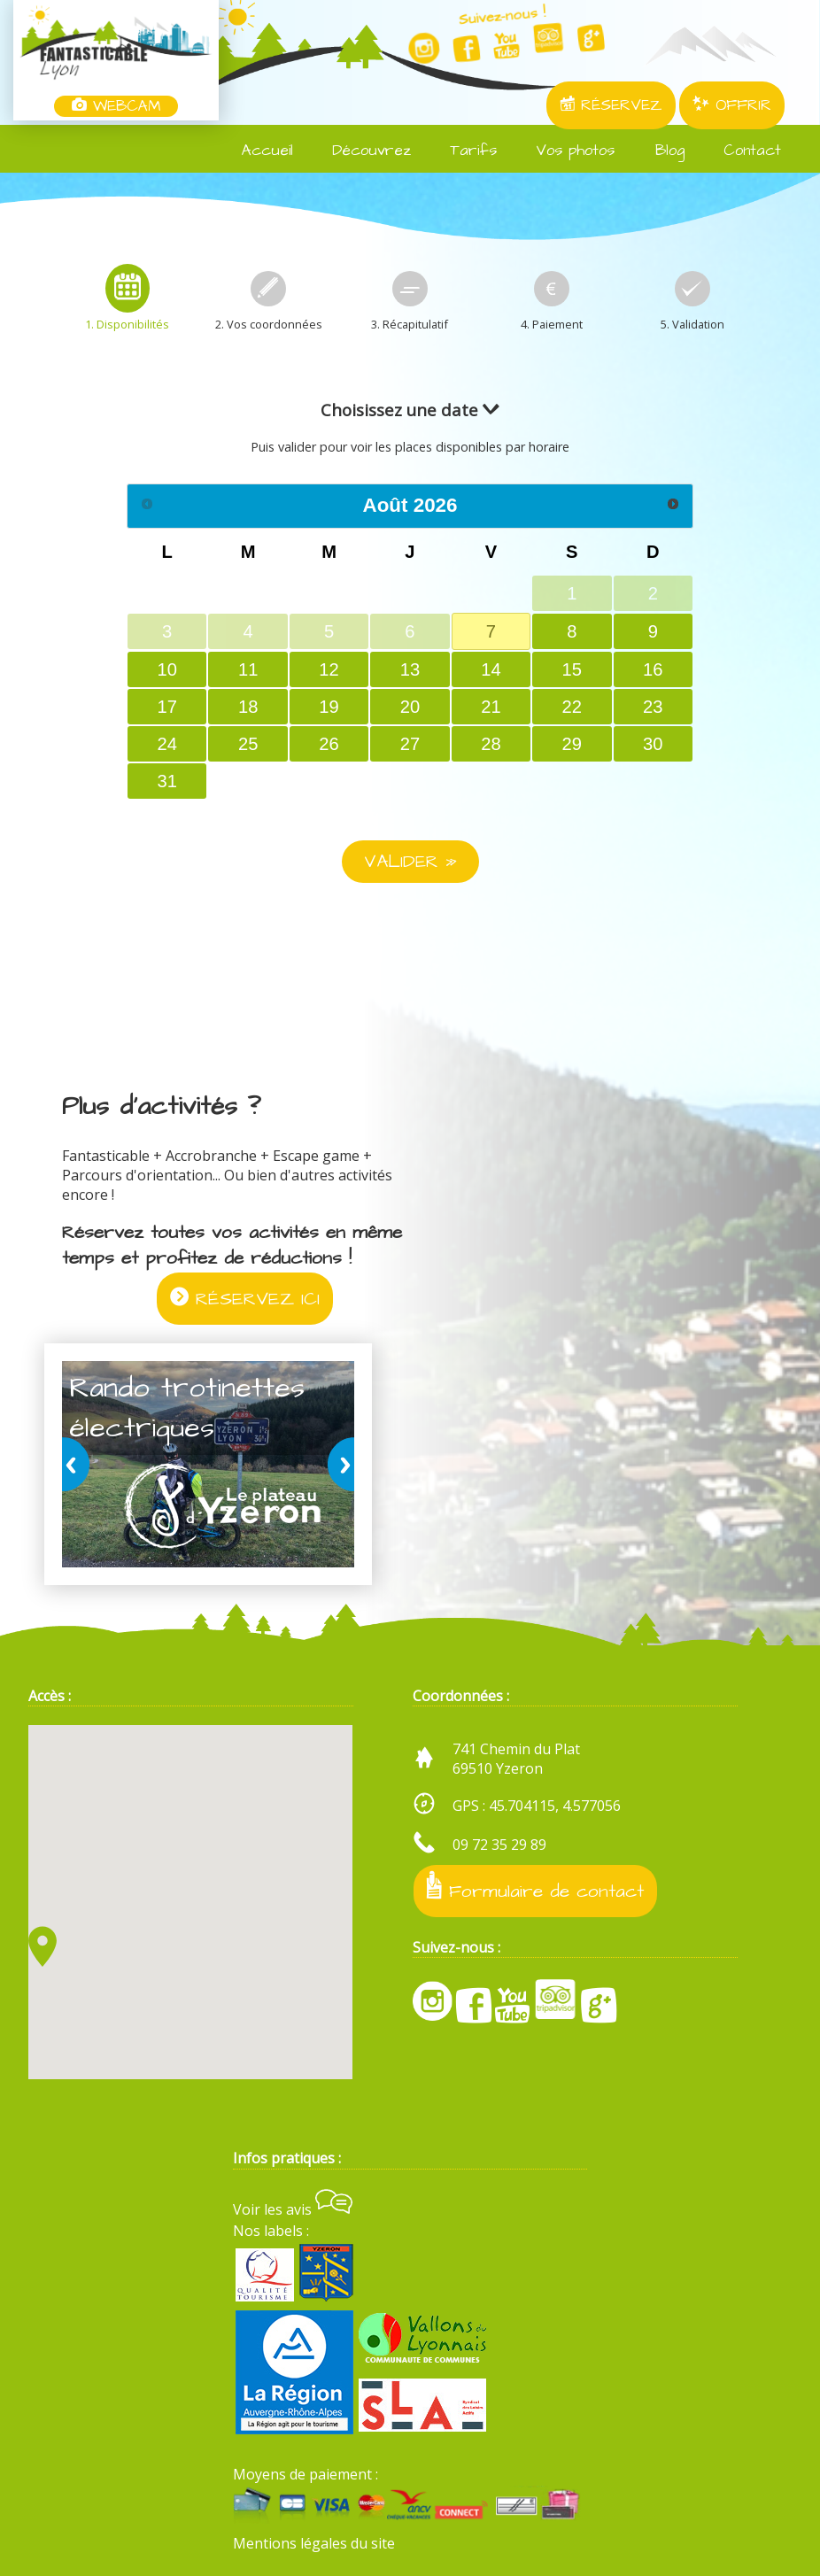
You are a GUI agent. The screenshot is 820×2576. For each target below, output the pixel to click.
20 (410, 706)
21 (490, 706)
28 (490, 744)
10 (167, 669)
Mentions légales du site (314, 2543)
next (337, 1464)
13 (410, 669)
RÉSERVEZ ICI (245, 1298)
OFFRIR (731, 105)
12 (328, 669)
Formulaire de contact (535, 1887)
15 (572, 669)
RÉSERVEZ (611, 105)
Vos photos (564, 150)
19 (328, 706)
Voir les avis (292, 2209)
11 (248, 669)
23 (652, 706)
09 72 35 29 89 (499, 1844)
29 (572, 744)
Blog (658, 150)
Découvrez (361, 150)
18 (248, 706)
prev (79, 1464)
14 (490, 669)
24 (167, 744)
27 (410, 744)
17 (167, 706)
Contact (741, 150)
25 (248, 744)
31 (167, 781)
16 (652, 669)
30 (652, 744)
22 (572, 706)
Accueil (256, 150)
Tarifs (463, 150)
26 (328, 744)
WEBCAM (116, 106)
